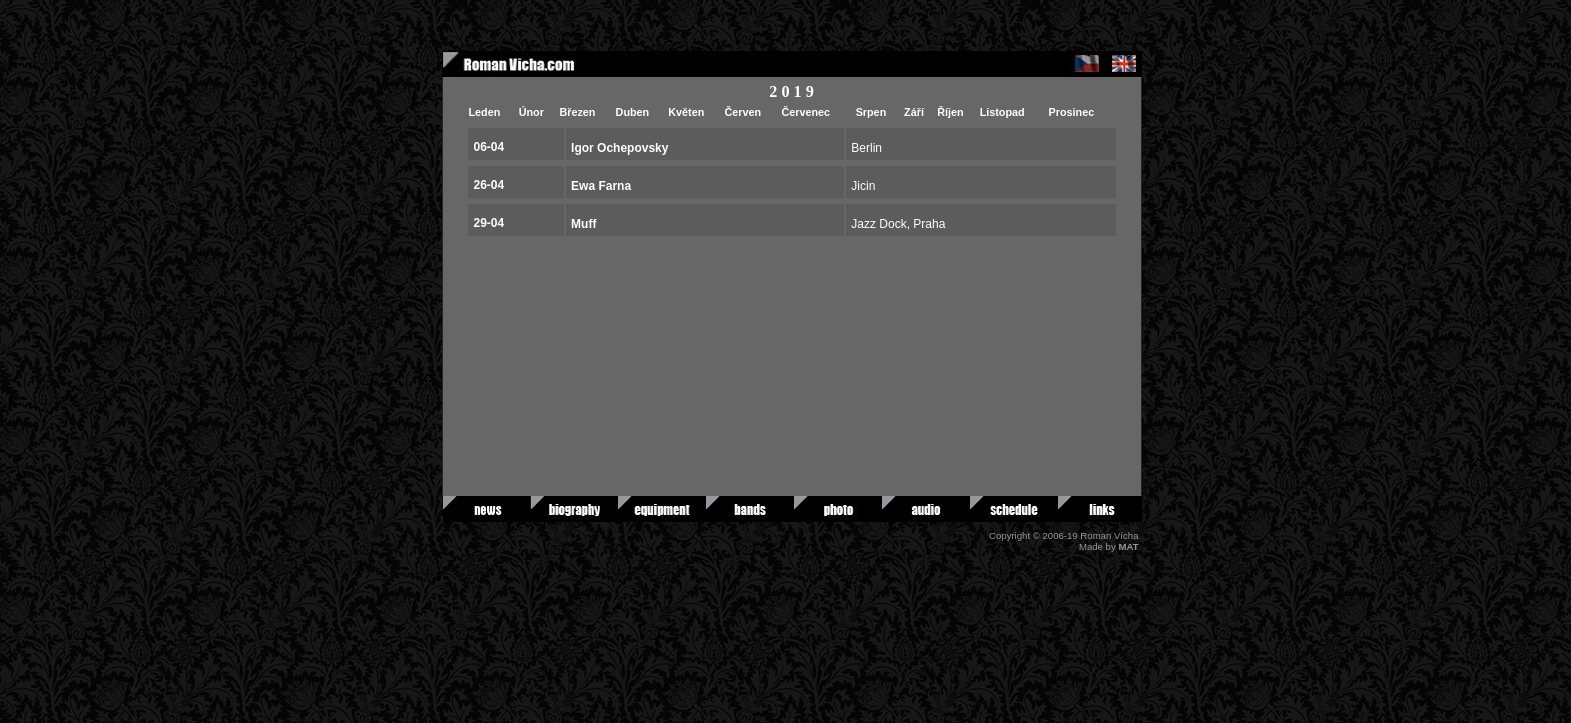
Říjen (950, 112)
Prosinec (1072, 112)
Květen (686, 112)
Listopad (1002, 112)
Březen (577, 112)
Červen (742, 112)
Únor (531, 112)
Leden (485, 112)
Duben (633, 112)
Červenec (805, 112)
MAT (1128, 546)
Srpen (871, 112)
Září (914, 112)
